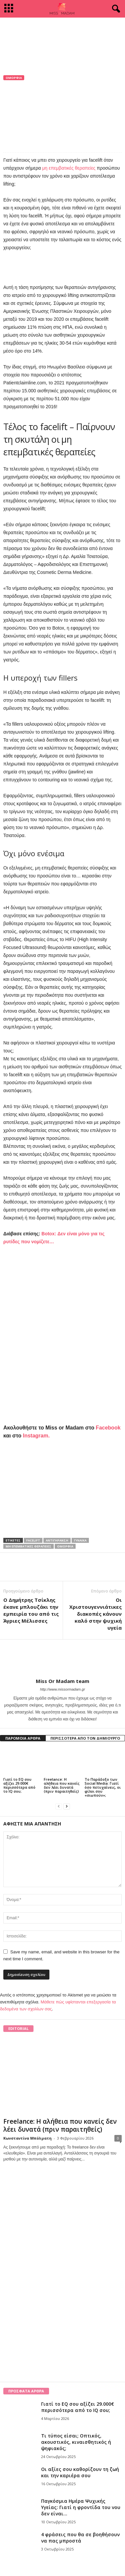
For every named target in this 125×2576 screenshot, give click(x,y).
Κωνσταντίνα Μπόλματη (27, 2138)
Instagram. (36, 1435)
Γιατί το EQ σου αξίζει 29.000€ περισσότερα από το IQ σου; (19, 1785)
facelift (33, 1540)
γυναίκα (80, 1540)
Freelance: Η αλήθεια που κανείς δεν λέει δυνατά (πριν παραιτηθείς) (62, 1785)
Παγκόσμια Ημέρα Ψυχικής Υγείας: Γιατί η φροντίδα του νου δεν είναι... (80, 2507)
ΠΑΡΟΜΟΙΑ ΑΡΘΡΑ (22, 1738)
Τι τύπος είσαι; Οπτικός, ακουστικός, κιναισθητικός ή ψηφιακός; (76, 2442)
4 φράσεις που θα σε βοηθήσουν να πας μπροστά (80, 2537)
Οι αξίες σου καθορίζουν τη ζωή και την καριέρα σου (80, 2472)
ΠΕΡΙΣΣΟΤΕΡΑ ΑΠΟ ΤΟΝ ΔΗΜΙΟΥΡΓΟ (85, 1738)
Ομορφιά (14, 78)
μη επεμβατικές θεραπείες (68, 168)
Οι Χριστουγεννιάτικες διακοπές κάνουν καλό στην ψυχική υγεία (95, 1613)
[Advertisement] (63, 32)
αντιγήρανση (57, 1540)
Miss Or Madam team (32, 109)
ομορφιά (65, 1546)
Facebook (108, 1427)
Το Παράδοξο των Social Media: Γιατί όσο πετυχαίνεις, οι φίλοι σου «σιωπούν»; (103, 1787)
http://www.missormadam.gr (62, 1689)
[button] (114, 9)
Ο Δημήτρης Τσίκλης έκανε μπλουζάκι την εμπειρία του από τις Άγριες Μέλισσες (31, 1610)
